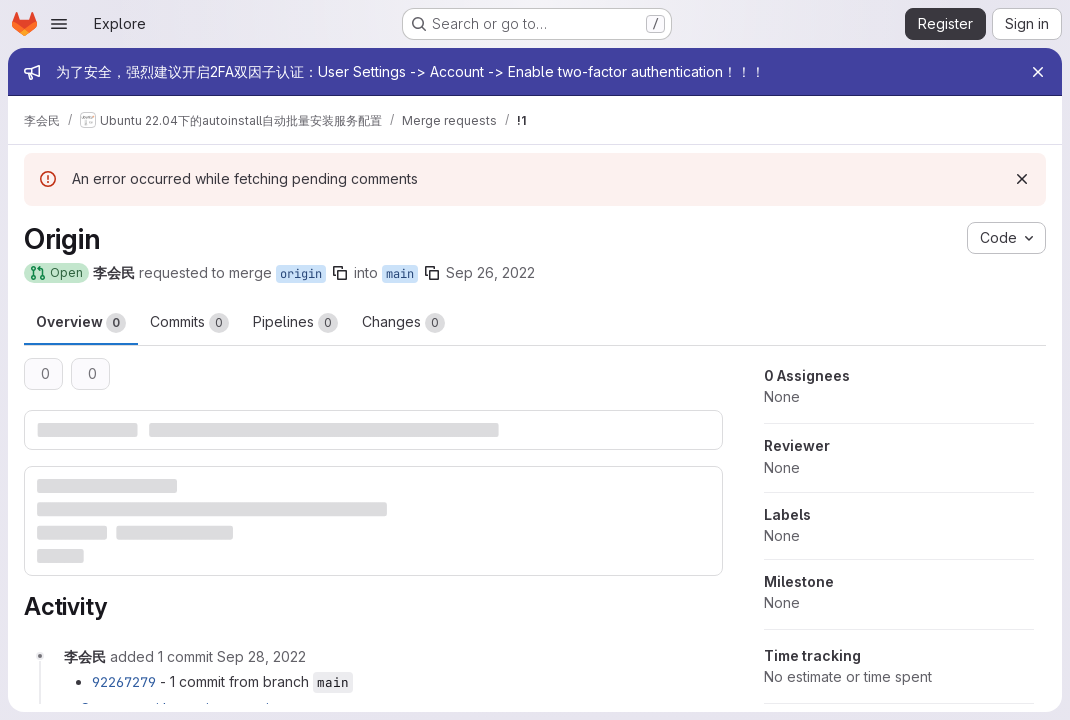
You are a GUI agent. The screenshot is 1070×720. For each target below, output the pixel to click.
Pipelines (295, 323)
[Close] (1038, 72)
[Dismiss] (1022, 179)
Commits (189, 323)
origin (301, 274)
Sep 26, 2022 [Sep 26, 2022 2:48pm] (490, 272)
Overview (81, 323)
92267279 (124, 682)
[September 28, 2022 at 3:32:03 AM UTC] (261, 656)
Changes (403, 323)
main (400, 274)
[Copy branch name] (340, 273)
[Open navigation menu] (59, 24)
